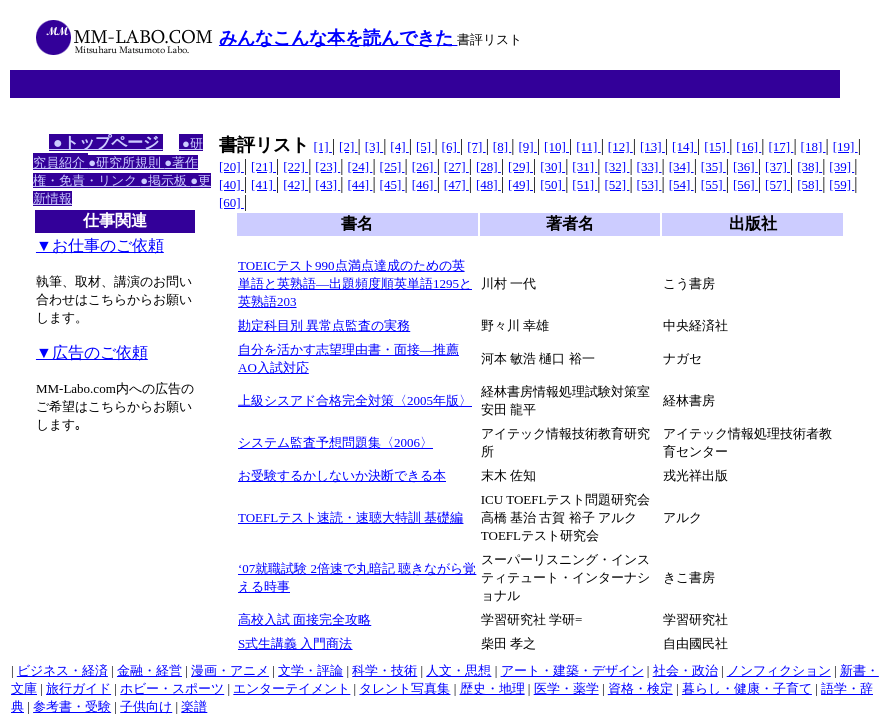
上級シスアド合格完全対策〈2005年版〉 (355, 400)
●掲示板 (165, 180)
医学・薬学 (566, 688)
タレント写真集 (404, 688)
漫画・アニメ (230, 670)
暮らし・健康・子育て (747, 688)
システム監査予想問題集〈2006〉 (335, 442)
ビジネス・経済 (62, 670)
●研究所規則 (126, 162)
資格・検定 (640, 688)
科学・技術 (384, 670)
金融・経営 (149, 670)
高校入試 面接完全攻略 (304, 619)
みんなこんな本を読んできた (338, 38)
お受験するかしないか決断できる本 (342, 475)
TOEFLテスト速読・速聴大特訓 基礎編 (350, 517)
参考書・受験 (72, 706)
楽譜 (194, 706)
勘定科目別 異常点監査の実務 (324, 325)
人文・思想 (458, 670)
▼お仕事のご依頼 (100, 245)
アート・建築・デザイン (572, 670)
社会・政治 (685, 670)
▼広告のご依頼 (92, 352)
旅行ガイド (78, 688)
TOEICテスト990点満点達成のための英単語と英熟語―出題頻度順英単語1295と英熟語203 (355, 283)
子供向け (146, 706)
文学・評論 (310, 670)
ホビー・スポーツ (172, 688)
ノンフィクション (779, 670)
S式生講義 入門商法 (295, 643)
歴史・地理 (492, 688)
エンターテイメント (291, 688)
